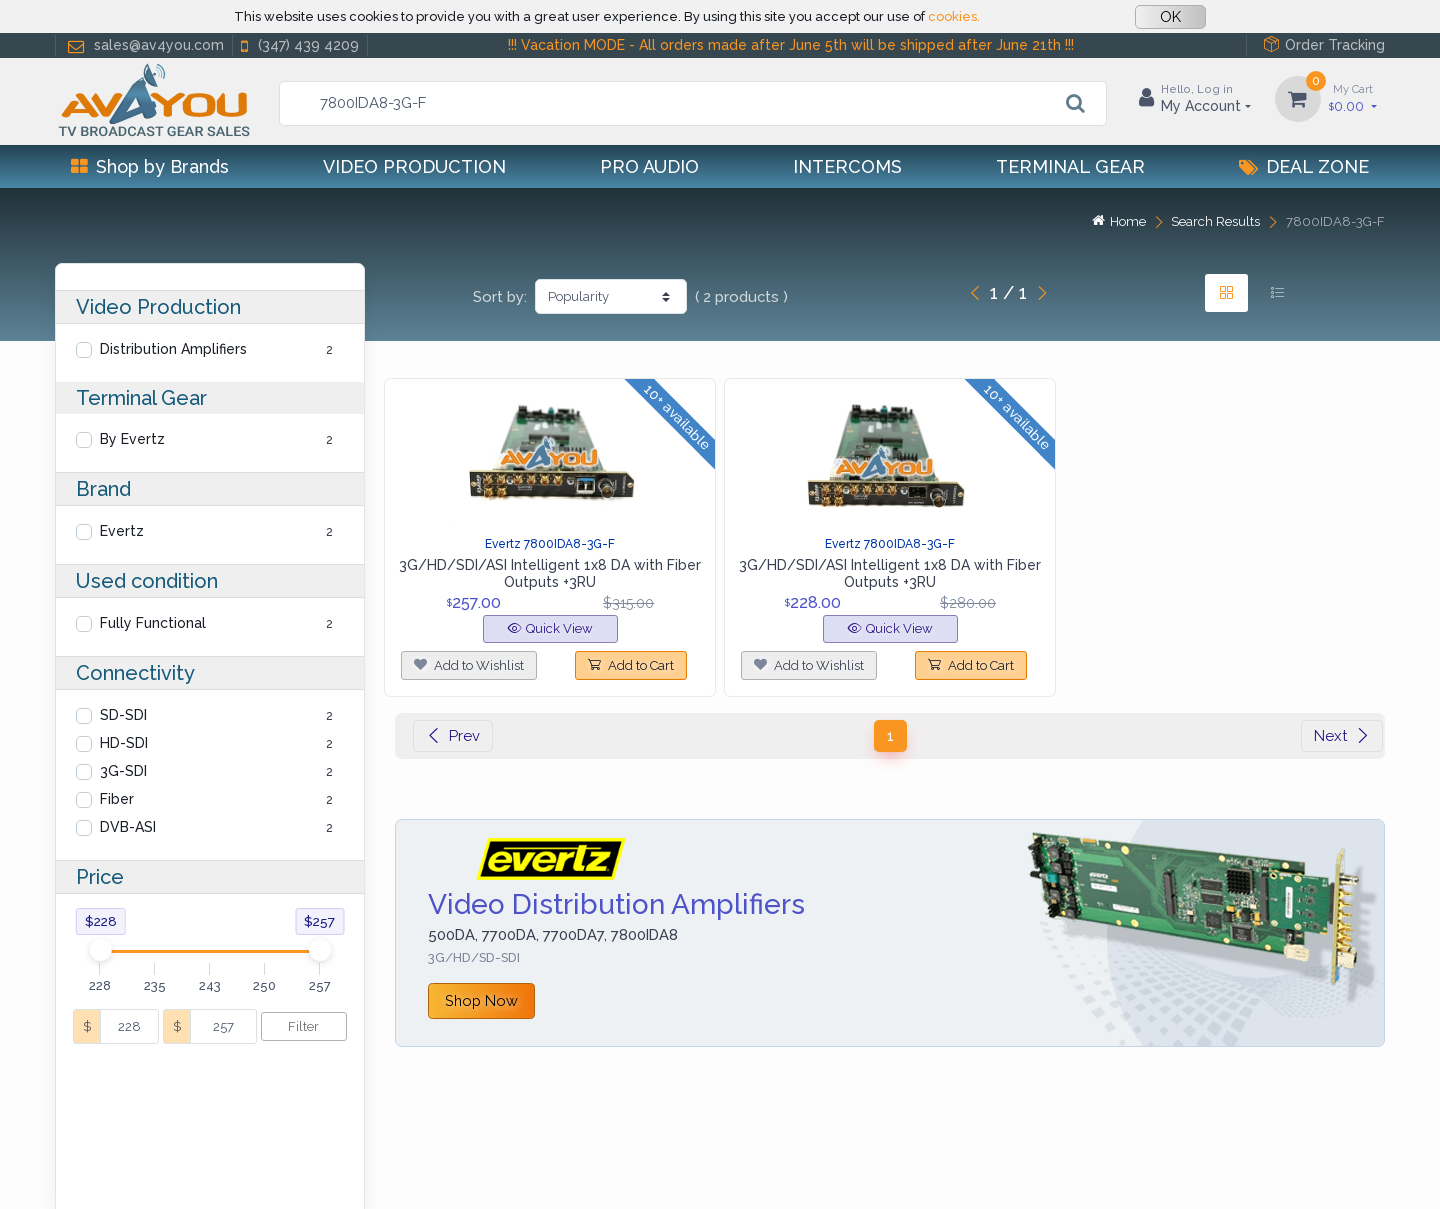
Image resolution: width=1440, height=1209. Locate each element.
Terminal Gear (1070, 166)
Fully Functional (153, 623)
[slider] (100, 950)
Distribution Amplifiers (173, 349)
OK (1170, 17)
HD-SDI (124, 743)
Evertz (122, 531)
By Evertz (132, 439)
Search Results (1215, 221)
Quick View (550, 628)
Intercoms (847, 166)
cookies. (954, 16)
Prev (453, 736)
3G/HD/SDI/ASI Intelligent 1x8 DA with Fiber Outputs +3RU (550, 573)
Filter (303, 1026)
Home (1119, 221)
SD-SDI (123, 715)
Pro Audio (649, 166)
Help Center (99, 1168)
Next (1342, 736)
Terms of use (348, 1168)
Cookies (256, 1168)
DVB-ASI (128, 827)
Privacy (185, 1168)
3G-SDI (123, 771)
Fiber (117, 799)
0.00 (1353, 97)
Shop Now (481, 1000)
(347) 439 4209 (298, 45)
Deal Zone (1304, 166)
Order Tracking (1324, 44)
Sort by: (500, 297)
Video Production (414, 166)
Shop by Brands (150, 166)
